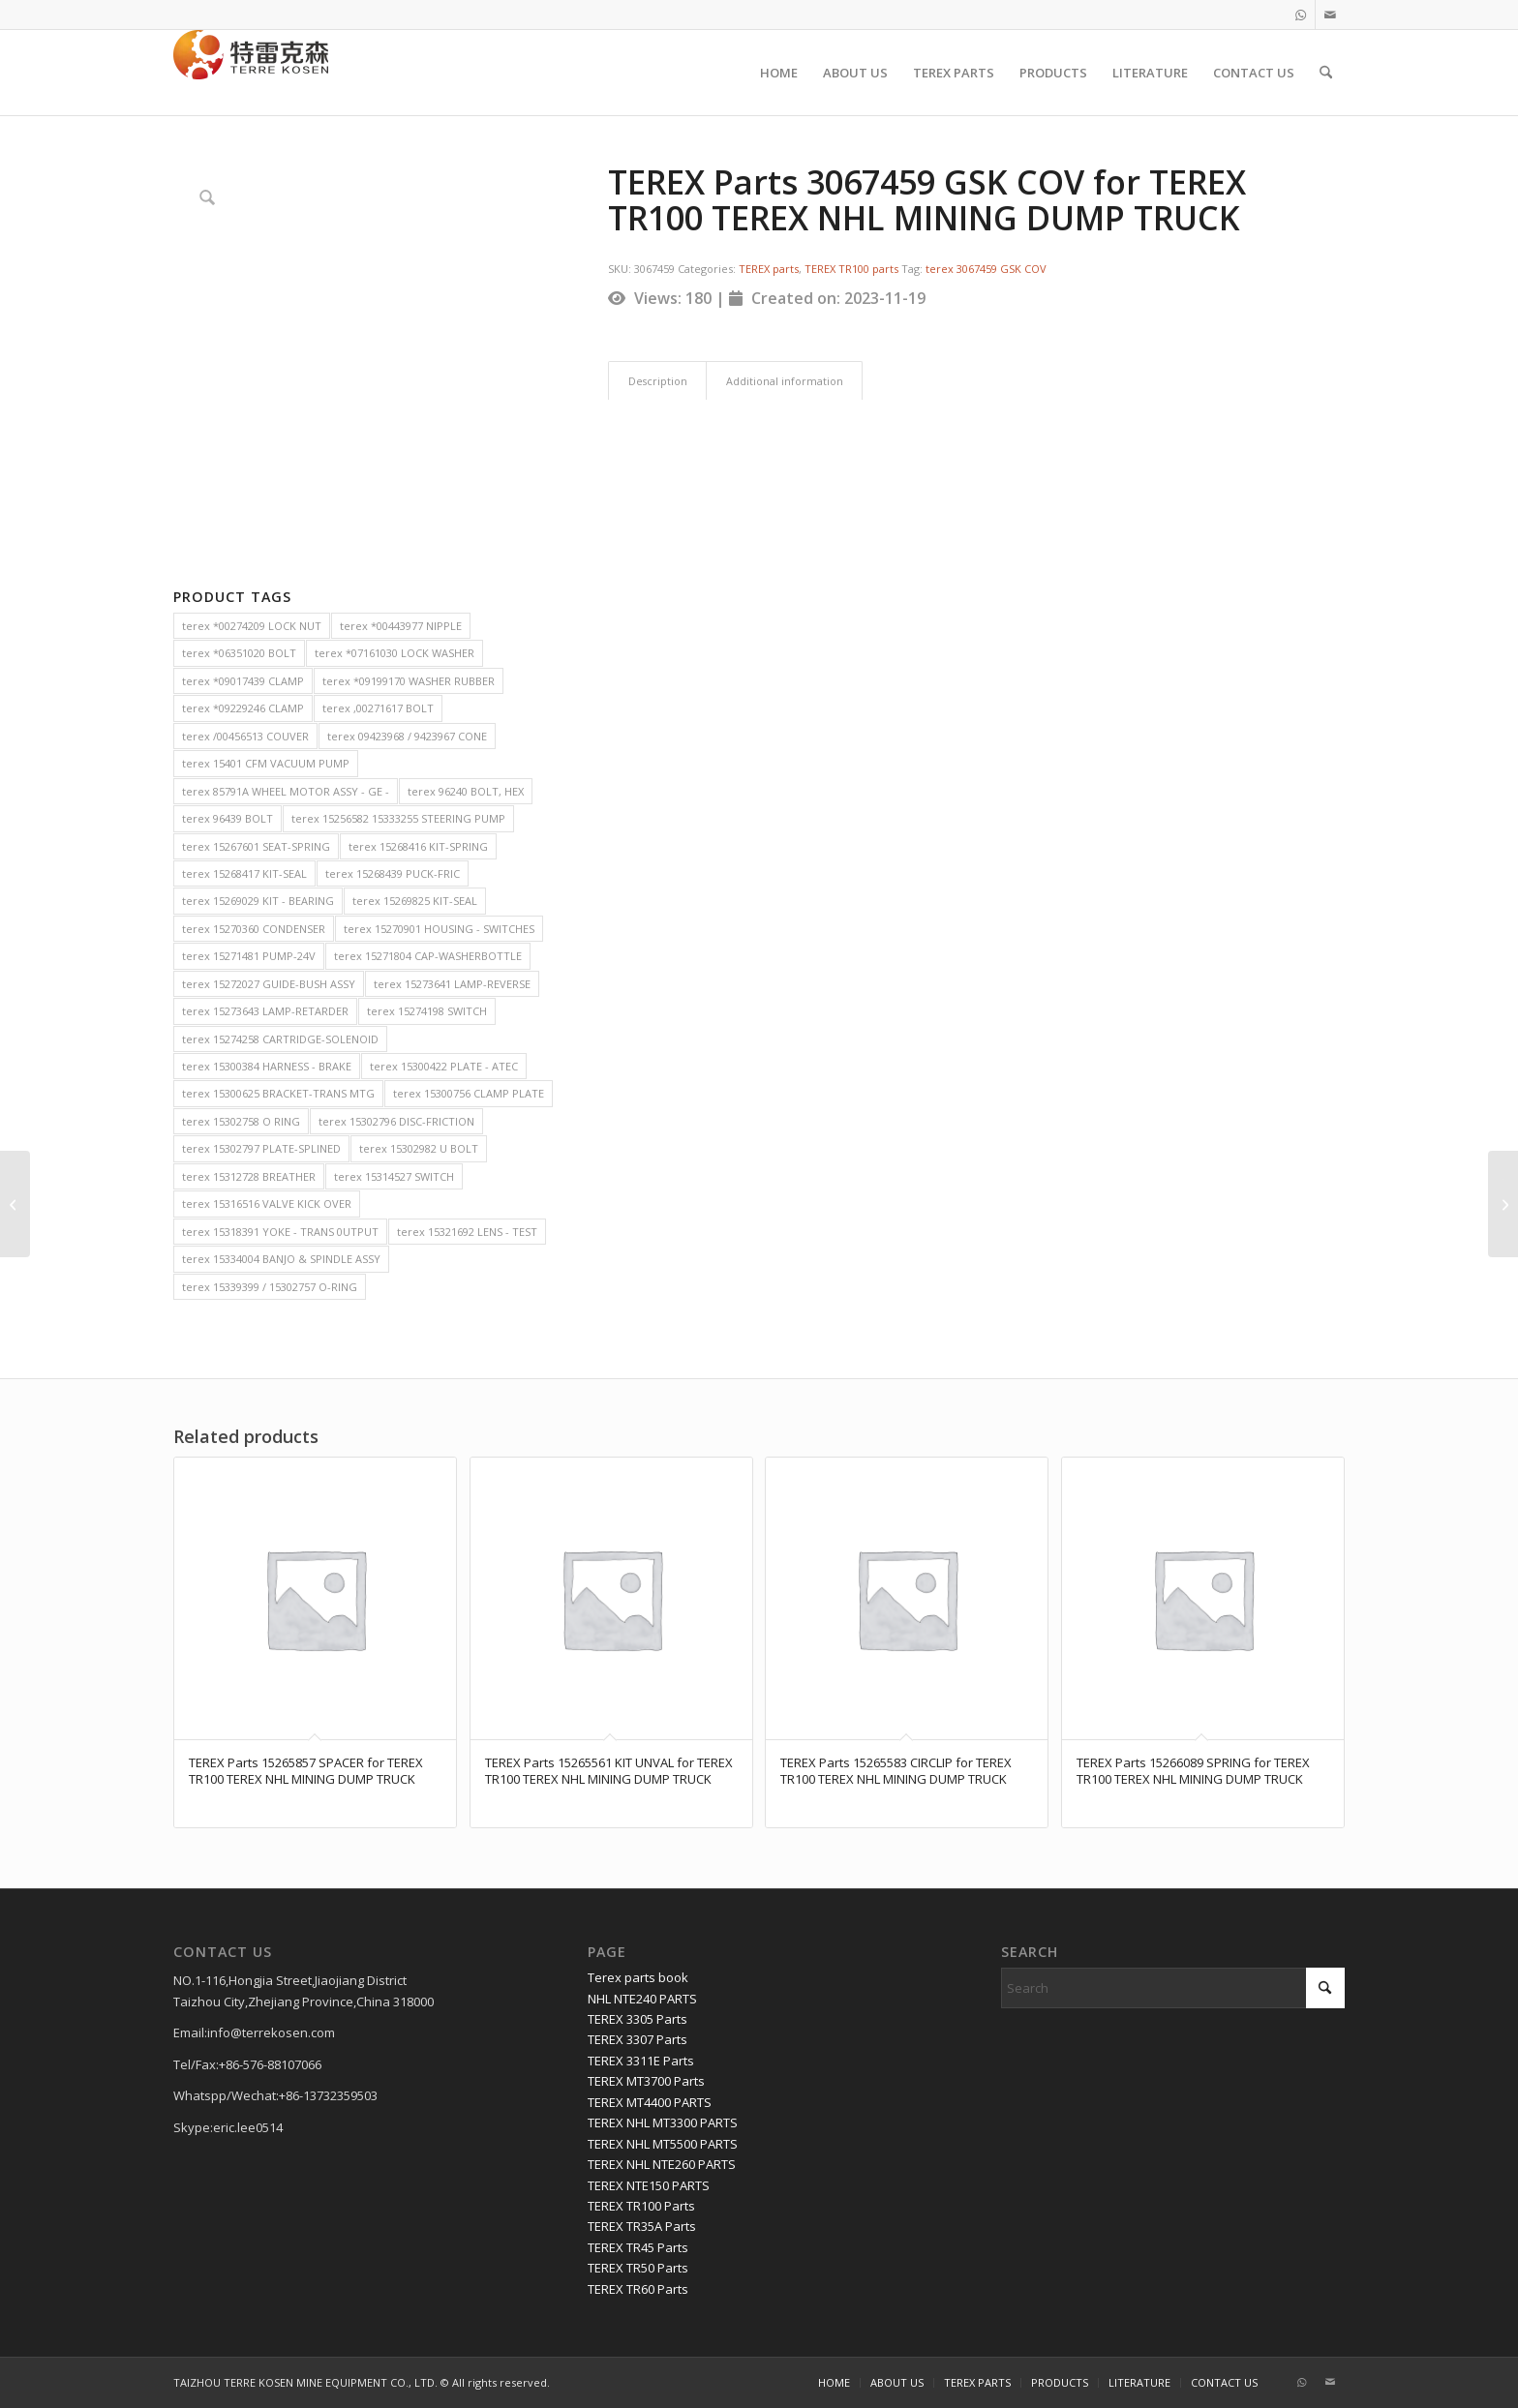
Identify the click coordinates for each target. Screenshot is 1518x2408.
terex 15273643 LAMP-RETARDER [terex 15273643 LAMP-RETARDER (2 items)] (265, 1011)
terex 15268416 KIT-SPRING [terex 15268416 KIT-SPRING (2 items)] (418, 846)
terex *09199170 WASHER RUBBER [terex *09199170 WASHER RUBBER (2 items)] (408, 681)
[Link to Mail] (1330, 14)
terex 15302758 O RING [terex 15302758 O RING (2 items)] (241, 1121)
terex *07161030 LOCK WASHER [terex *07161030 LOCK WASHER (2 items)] (394, 653)
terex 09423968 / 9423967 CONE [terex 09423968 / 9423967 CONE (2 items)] (407, 736)
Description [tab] (657, 381)
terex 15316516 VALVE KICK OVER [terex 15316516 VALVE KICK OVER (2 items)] (266, 1203)
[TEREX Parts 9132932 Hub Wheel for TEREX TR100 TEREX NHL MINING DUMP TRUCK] (15, 1204)
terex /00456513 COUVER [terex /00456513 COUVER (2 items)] (245, 736)
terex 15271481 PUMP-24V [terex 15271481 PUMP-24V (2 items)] (249, 955)
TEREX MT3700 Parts (646, 2081)
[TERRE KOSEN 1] (250, 72)
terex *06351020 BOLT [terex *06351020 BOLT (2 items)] (239, 653)
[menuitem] (778, 72)
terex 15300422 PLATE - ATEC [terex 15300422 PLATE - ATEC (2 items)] (444, 1066)
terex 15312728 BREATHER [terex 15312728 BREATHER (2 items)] (249, 1176)
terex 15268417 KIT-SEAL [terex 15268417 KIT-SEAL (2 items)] (244, 873)
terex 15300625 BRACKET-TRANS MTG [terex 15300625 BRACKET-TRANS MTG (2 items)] (278, 1093)
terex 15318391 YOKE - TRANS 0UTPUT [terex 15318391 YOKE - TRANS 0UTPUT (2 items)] (280, 1231)
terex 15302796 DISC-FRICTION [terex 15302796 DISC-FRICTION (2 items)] (396, 1121)
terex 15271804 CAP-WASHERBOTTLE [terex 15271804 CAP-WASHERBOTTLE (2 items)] (428, 955)
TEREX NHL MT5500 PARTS (663, 2143)
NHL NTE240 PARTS (642, 1998)
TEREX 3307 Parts (637, 2039)
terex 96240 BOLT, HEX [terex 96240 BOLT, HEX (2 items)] (466, 791)
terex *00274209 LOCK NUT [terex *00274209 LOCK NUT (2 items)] (251, 625)
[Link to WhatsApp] (1301, 14)
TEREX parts (769, 268)
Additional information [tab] (784, 381)
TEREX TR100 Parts (641, 2205)
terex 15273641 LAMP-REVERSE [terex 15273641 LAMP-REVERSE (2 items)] (452, 984)
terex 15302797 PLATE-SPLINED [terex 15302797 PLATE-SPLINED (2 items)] (261, 1148)
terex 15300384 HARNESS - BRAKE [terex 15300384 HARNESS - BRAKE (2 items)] (266, 1066)
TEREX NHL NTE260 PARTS (662, 2164)
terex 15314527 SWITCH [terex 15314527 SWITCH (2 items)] (394, 1176)
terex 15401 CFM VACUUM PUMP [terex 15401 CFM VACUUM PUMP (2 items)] (265, 763)
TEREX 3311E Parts (641, 2060)
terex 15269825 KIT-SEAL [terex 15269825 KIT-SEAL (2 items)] (414, 900)
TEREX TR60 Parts (638, 2289)
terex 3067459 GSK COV (986, 268)
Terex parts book (638, 1977)
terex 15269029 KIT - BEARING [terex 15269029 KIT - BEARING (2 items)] (258, 900)
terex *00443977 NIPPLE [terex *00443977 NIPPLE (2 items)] (401, 625)
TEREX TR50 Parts (638, 2267)
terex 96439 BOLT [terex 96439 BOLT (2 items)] (227, 818)
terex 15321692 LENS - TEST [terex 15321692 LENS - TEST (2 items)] (467, 1231)
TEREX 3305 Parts (637, 2019)
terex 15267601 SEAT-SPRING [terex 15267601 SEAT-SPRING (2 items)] (256, 846)
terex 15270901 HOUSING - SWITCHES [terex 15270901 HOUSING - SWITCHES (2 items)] (439, 928)
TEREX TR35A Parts (642, 2226)
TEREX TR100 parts (851, 268)
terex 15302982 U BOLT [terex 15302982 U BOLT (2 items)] (418, 1148)
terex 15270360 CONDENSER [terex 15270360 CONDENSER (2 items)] (253, 928)
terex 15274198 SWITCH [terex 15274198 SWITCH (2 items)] (427, 1011)
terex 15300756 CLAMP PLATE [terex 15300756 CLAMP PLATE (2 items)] (468, 1093)
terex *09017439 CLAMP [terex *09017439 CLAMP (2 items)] (243, 681)
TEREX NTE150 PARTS (649, 2185)
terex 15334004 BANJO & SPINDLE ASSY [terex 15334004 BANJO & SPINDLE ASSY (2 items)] (281, 1258)
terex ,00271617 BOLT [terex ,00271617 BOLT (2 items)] (378, 708)
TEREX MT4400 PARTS (650, 2102)
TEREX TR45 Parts (638, 2247)
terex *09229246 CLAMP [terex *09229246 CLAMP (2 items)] (243, 708)
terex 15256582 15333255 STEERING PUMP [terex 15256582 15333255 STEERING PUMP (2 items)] (398, 818)
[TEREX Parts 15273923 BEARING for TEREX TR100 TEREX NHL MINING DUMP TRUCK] (1503, 1204)
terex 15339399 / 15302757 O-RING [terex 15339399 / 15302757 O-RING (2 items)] (269, 1286)
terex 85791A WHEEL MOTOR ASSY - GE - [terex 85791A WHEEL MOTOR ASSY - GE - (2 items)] (285, 791)
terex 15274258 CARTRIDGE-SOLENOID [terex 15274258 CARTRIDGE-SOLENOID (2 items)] (280, 1039)
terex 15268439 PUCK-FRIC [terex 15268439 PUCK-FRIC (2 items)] (392, 873)
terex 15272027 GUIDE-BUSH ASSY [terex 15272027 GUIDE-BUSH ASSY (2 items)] (268, 984)
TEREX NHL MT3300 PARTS (663, 2122)
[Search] (1326, 72)
